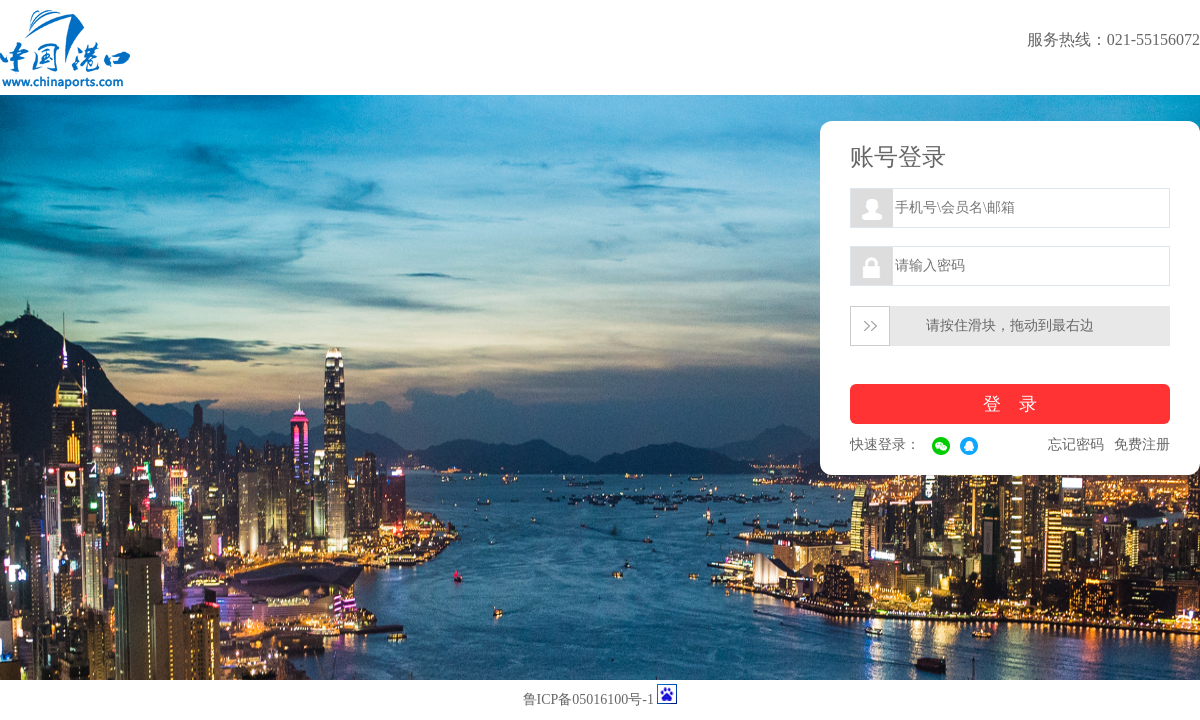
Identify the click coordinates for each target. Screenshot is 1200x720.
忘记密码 (1076, 444)
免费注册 (1142, 444)
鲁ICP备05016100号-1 (588, 699)
